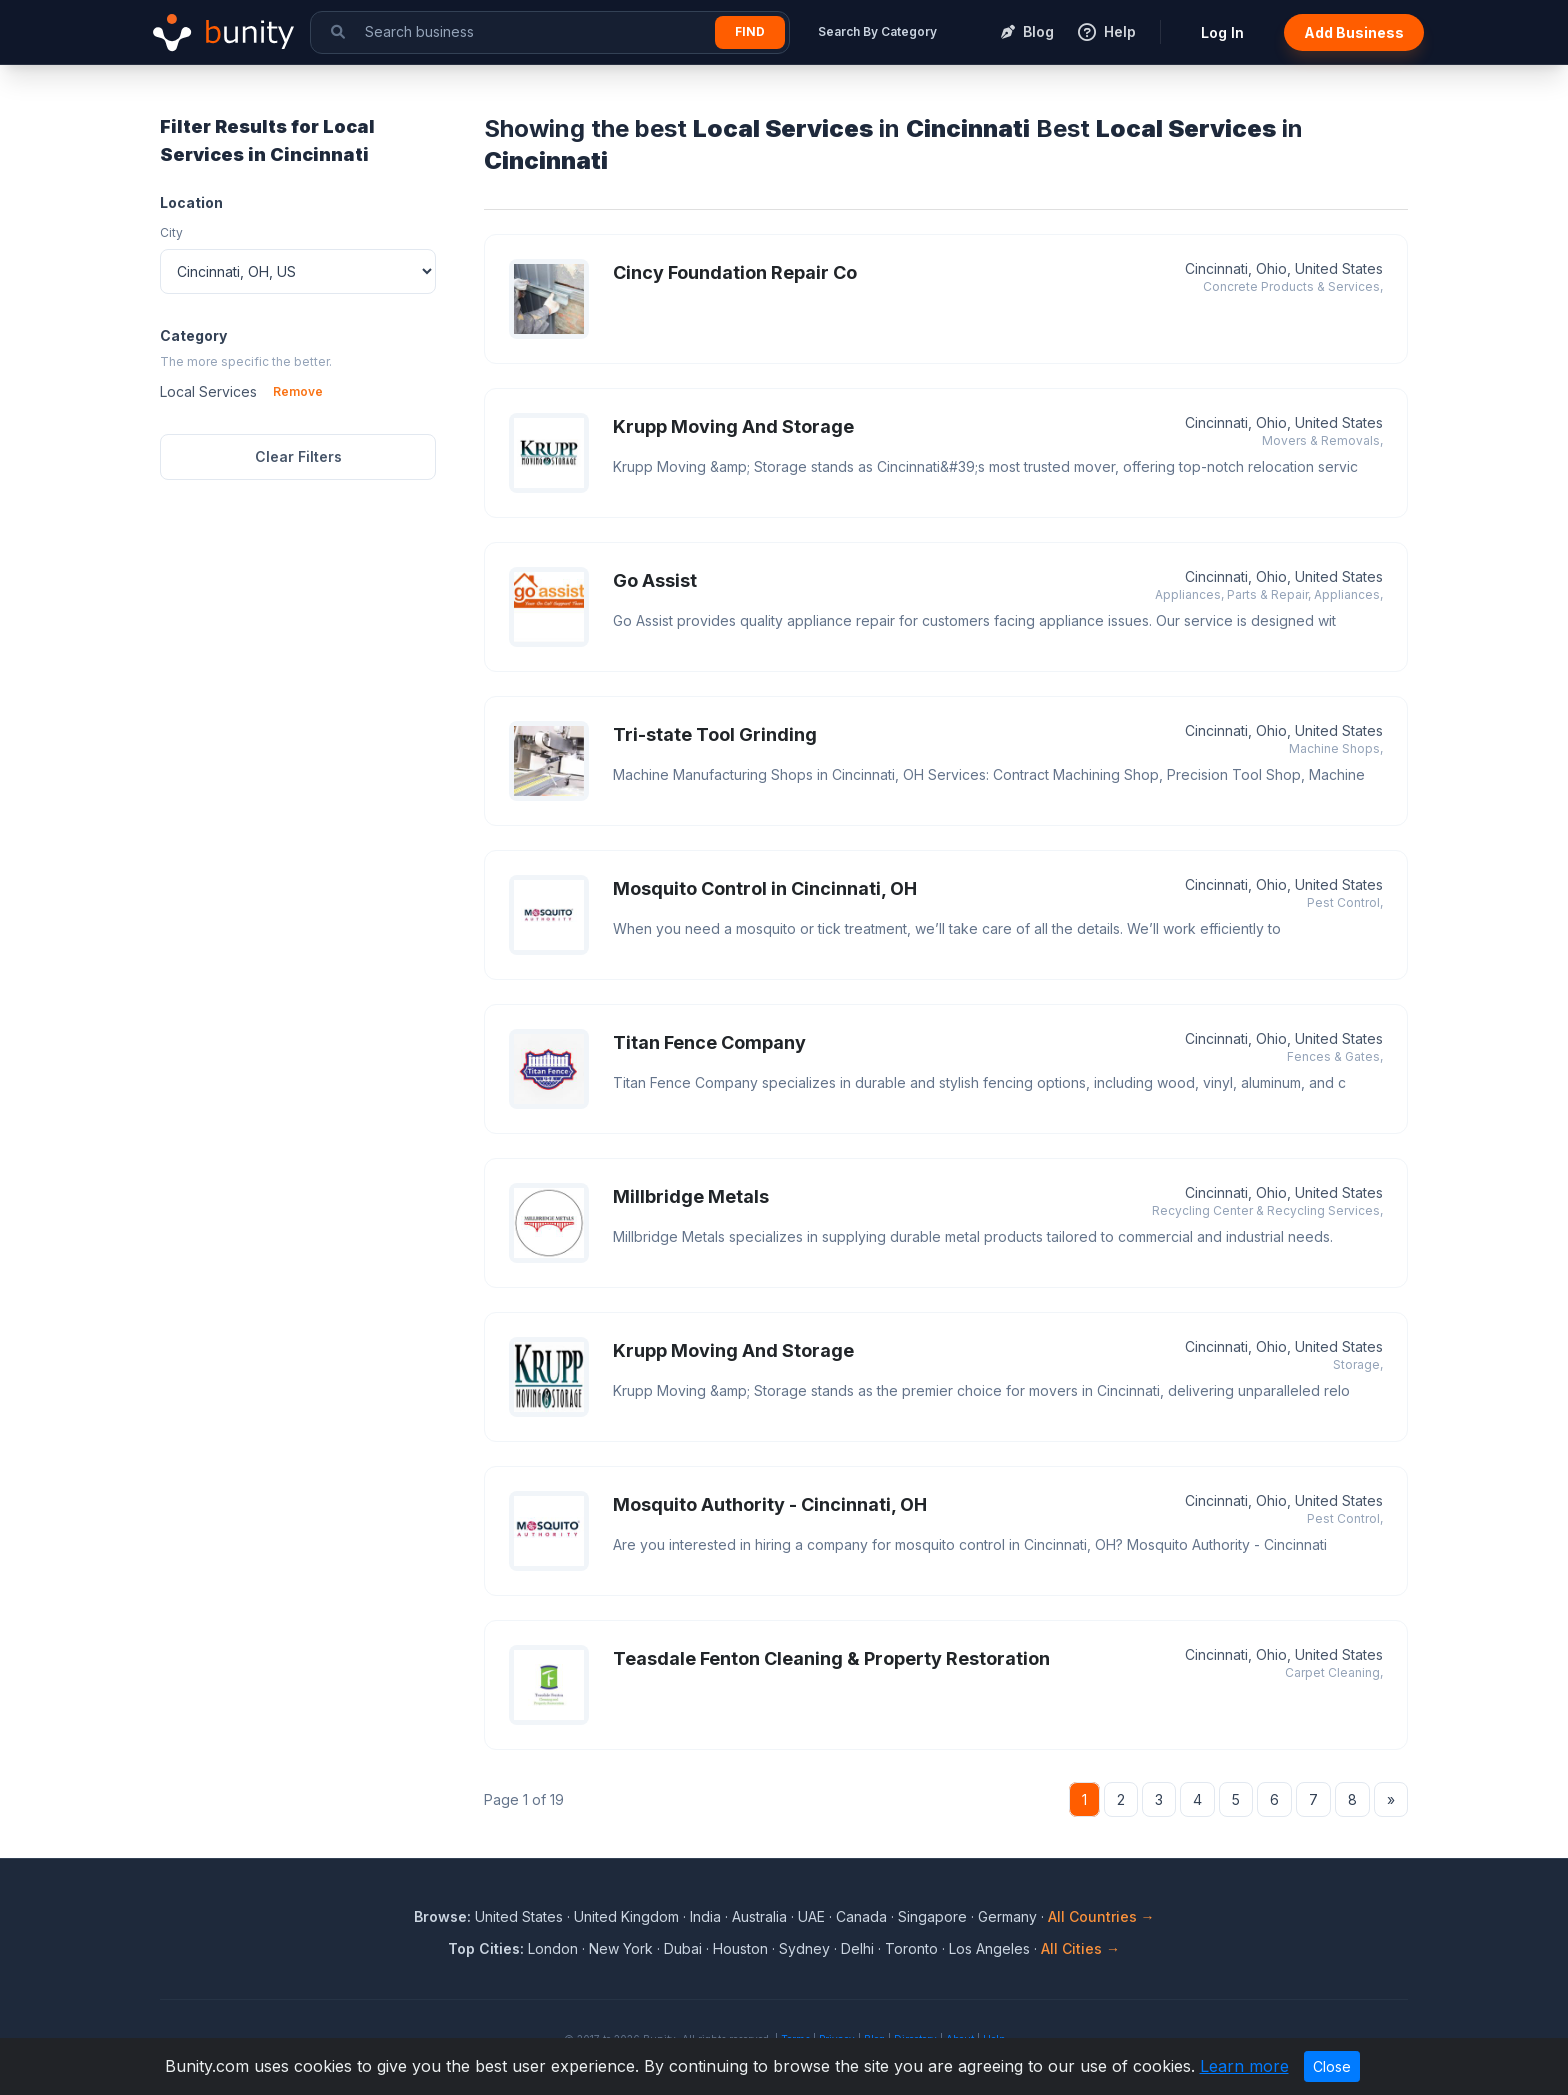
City (171, 232)
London (553, 1948)
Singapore (932, 1916)
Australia (759, 1916)
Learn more (1244, 2066)
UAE (811, 1916)
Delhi (857, 1948)
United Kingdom (626, 1916)
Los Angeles (989, 1948)
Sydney (804, 1948)
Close (1332, 2066)
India (705, 1916)
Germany (1007, 1916)
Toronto (911, 1948)
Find (750, 31)
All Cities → (1080, 1948)
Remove (298, 391)
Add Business (1354, 32)
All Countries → (1101, 1916)
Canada (861, 1916)
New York (621, 1948)
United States (519, 1916)
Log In (1222, 32)
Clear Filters (298, 456)
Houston (740, 1948)
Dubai (683, 1948)
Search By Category (877, 31)
